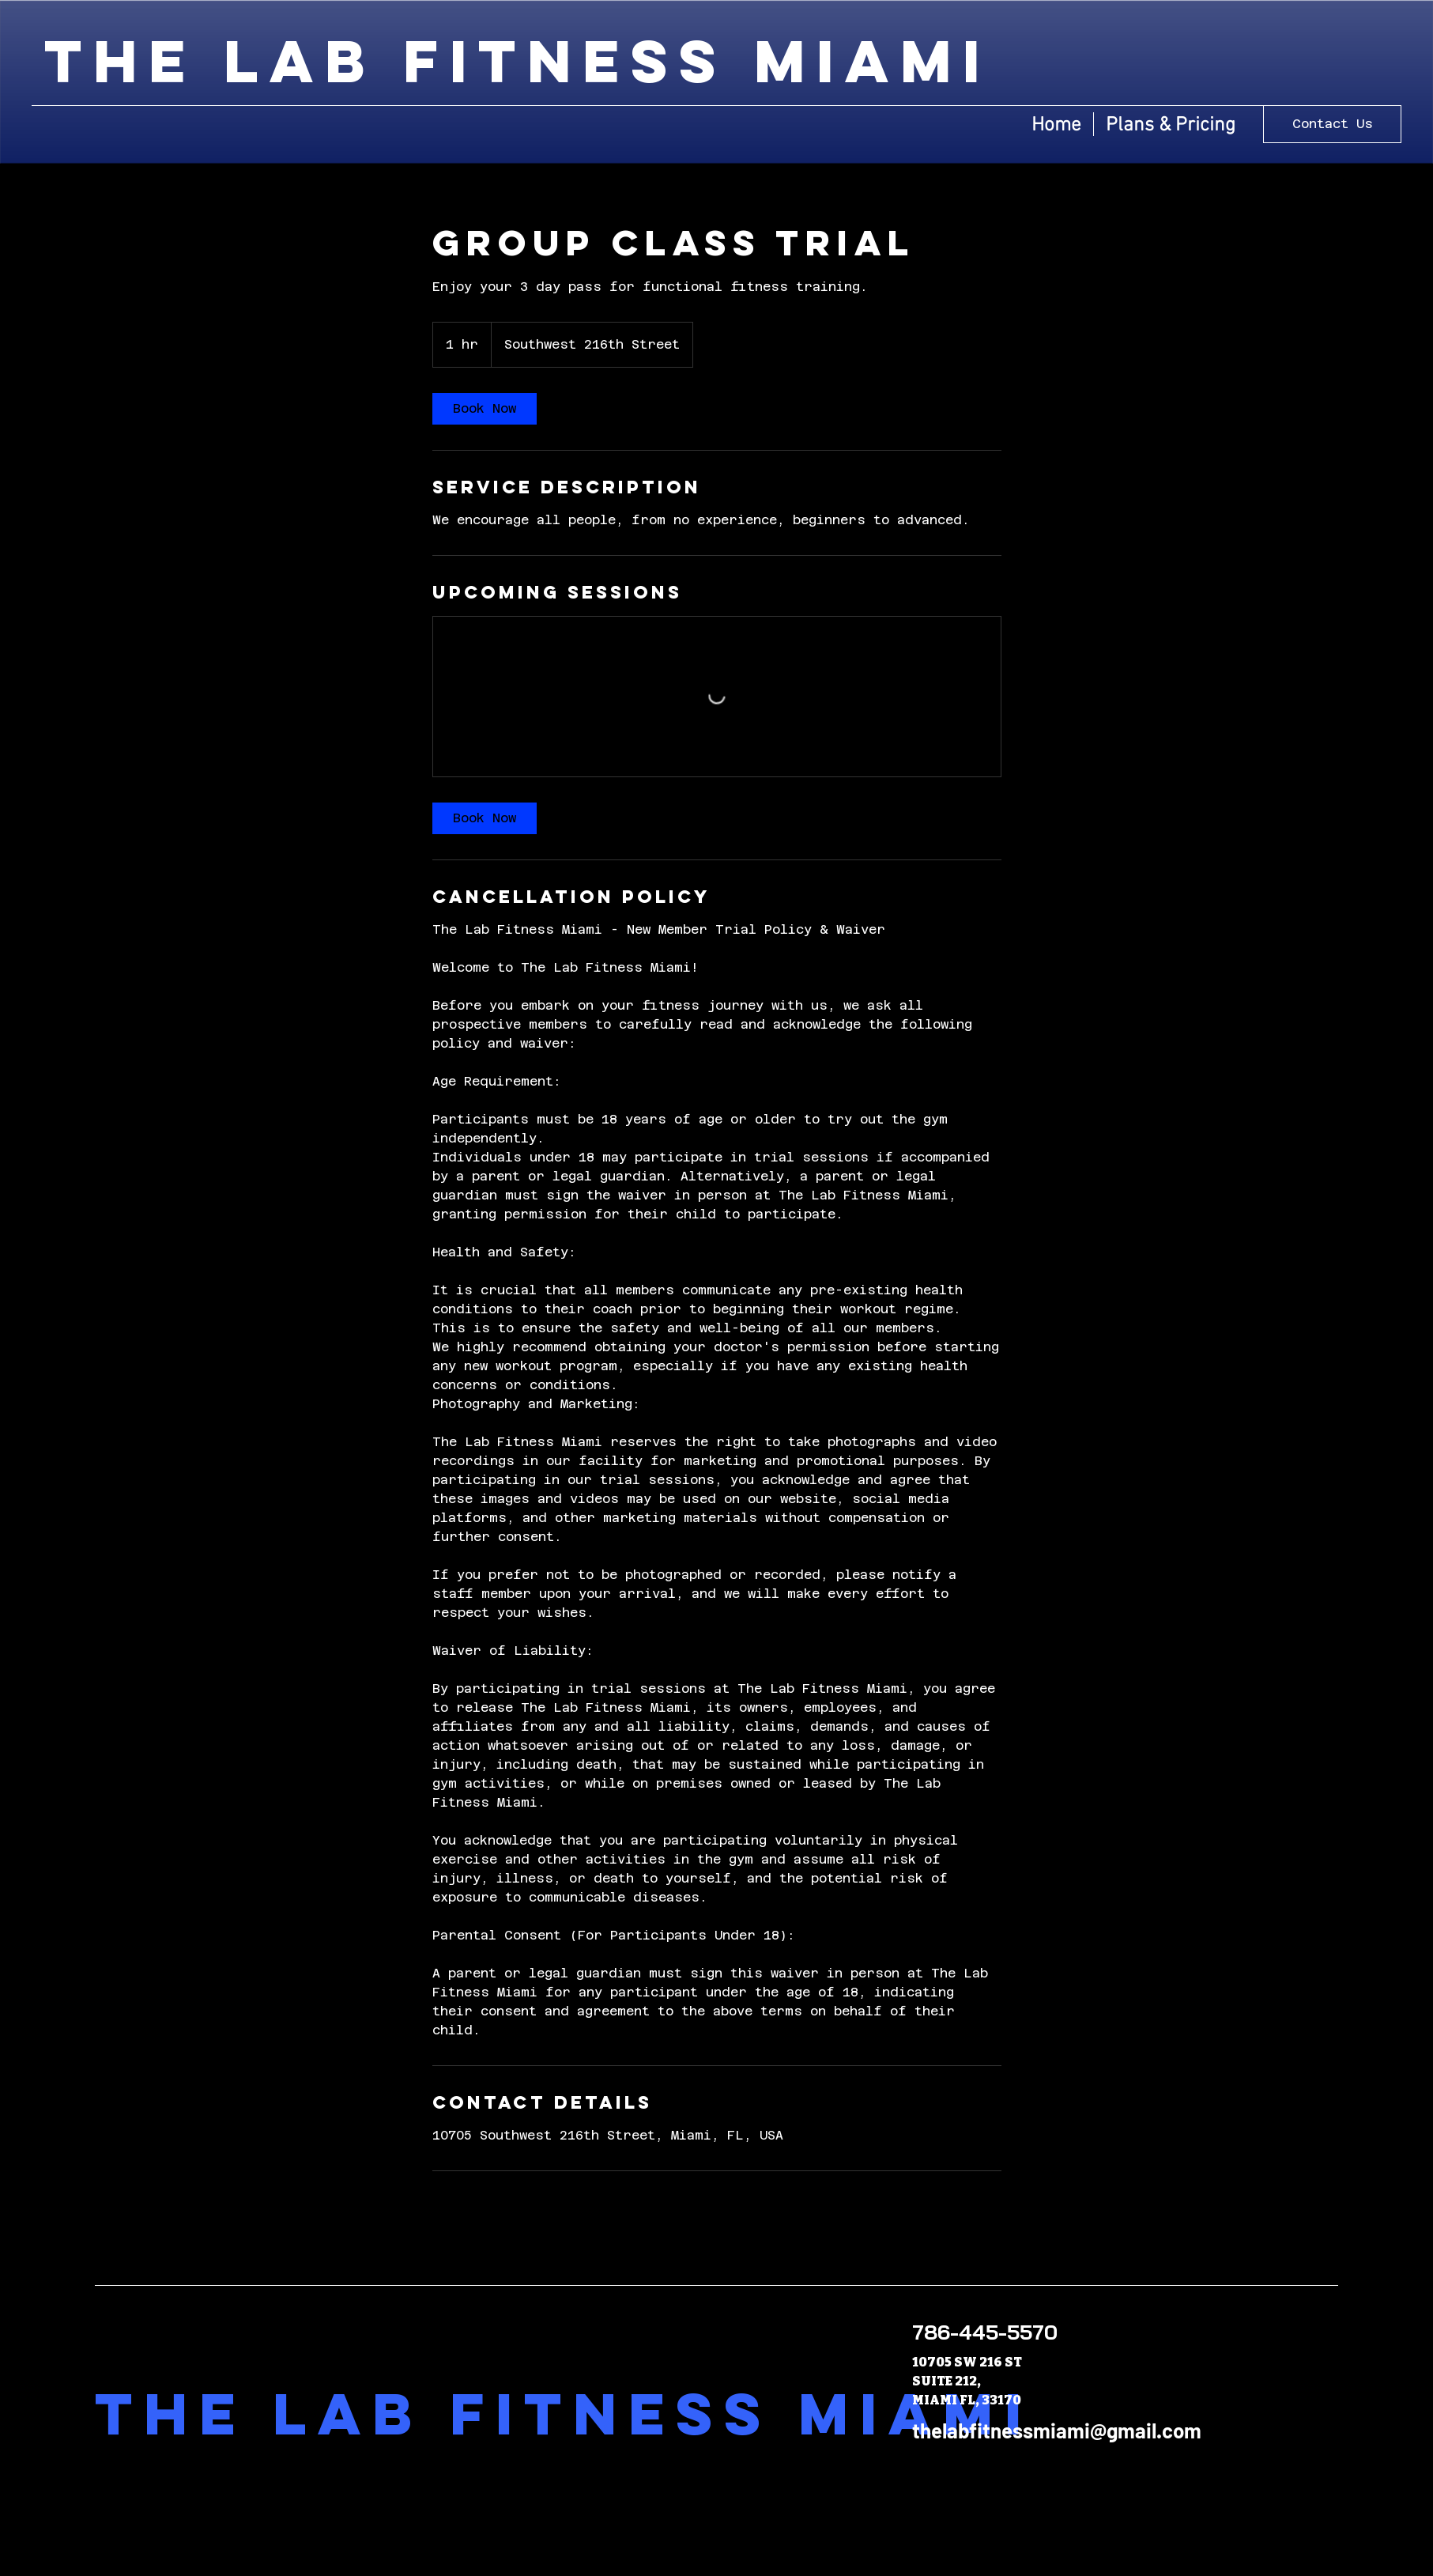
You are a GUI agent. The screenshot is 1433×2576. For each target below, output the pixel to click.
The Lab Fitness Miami (564, 2413)
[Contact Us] (1332, 124)
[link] (484, 409)
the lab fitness (399, 61)
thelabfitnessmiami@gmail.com (1056, 2430)
